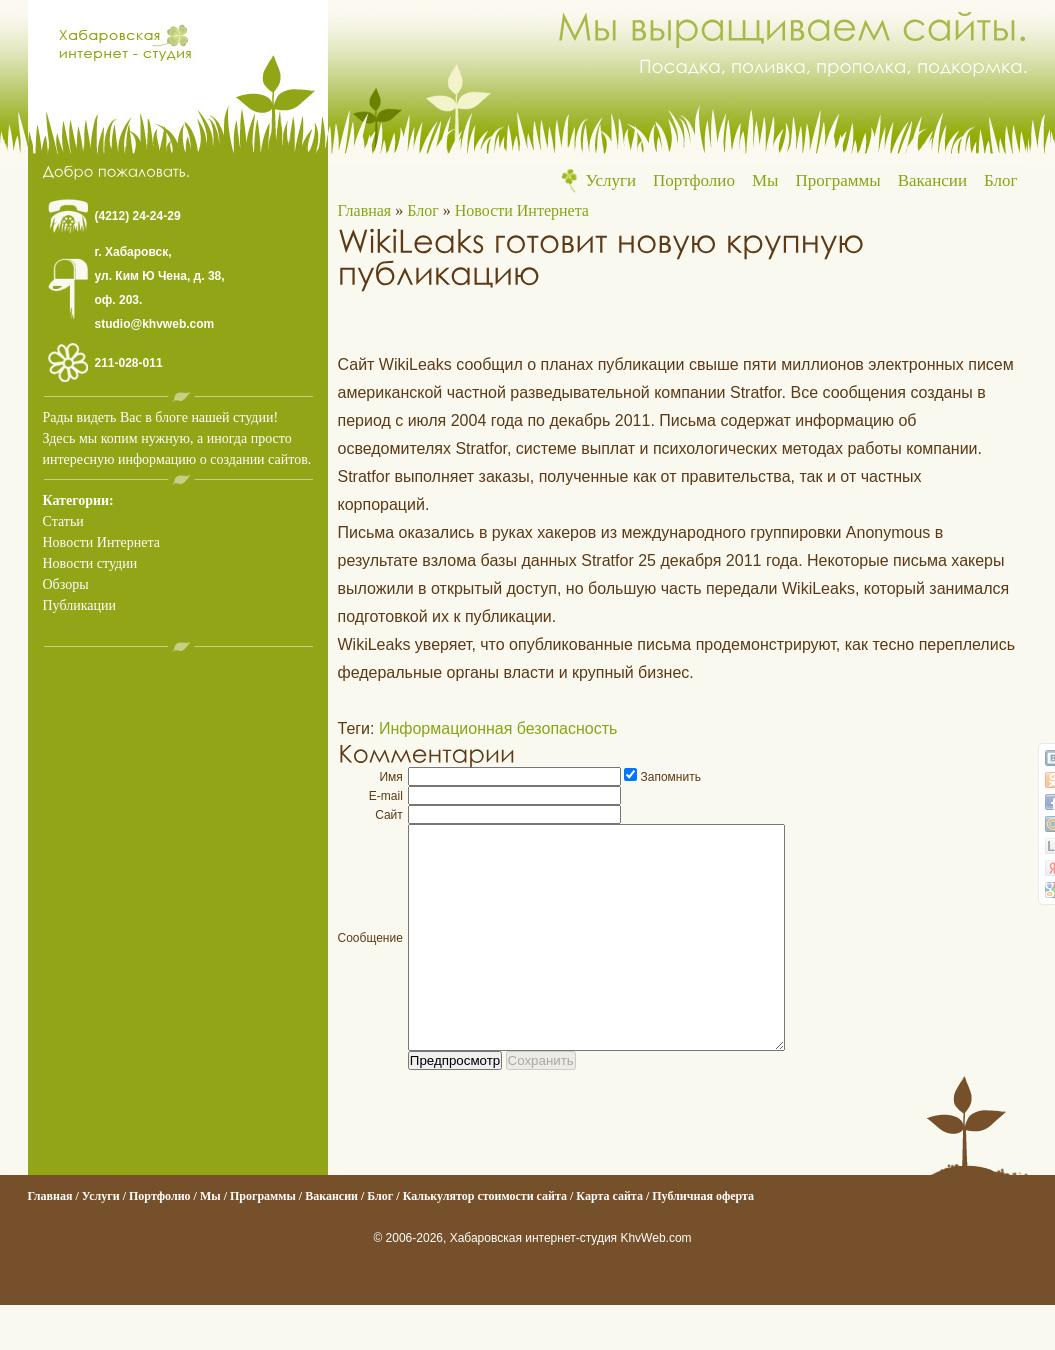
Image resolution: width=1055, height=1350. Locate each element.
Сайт (389, 815)
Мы (765, 180)
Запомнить (671, 777)
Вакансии (932, 180)
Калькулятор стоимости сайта (485, 1241)
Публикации (79, 605)
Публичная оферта (703, 1241)
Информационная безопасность (498, 728)
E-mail (386, 796)
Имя (390, 777)
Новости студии (90, 563)
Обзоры (66, 584)
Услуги (610, 180)
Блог (1001, 180)
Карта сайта (609, 1241)
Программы (837, 180)
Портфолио (694, 180)
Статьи (63, 521)
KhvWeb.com (655, 1283)
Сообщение (370, 960)
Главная (365, 210)
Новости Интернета (101, 542)
